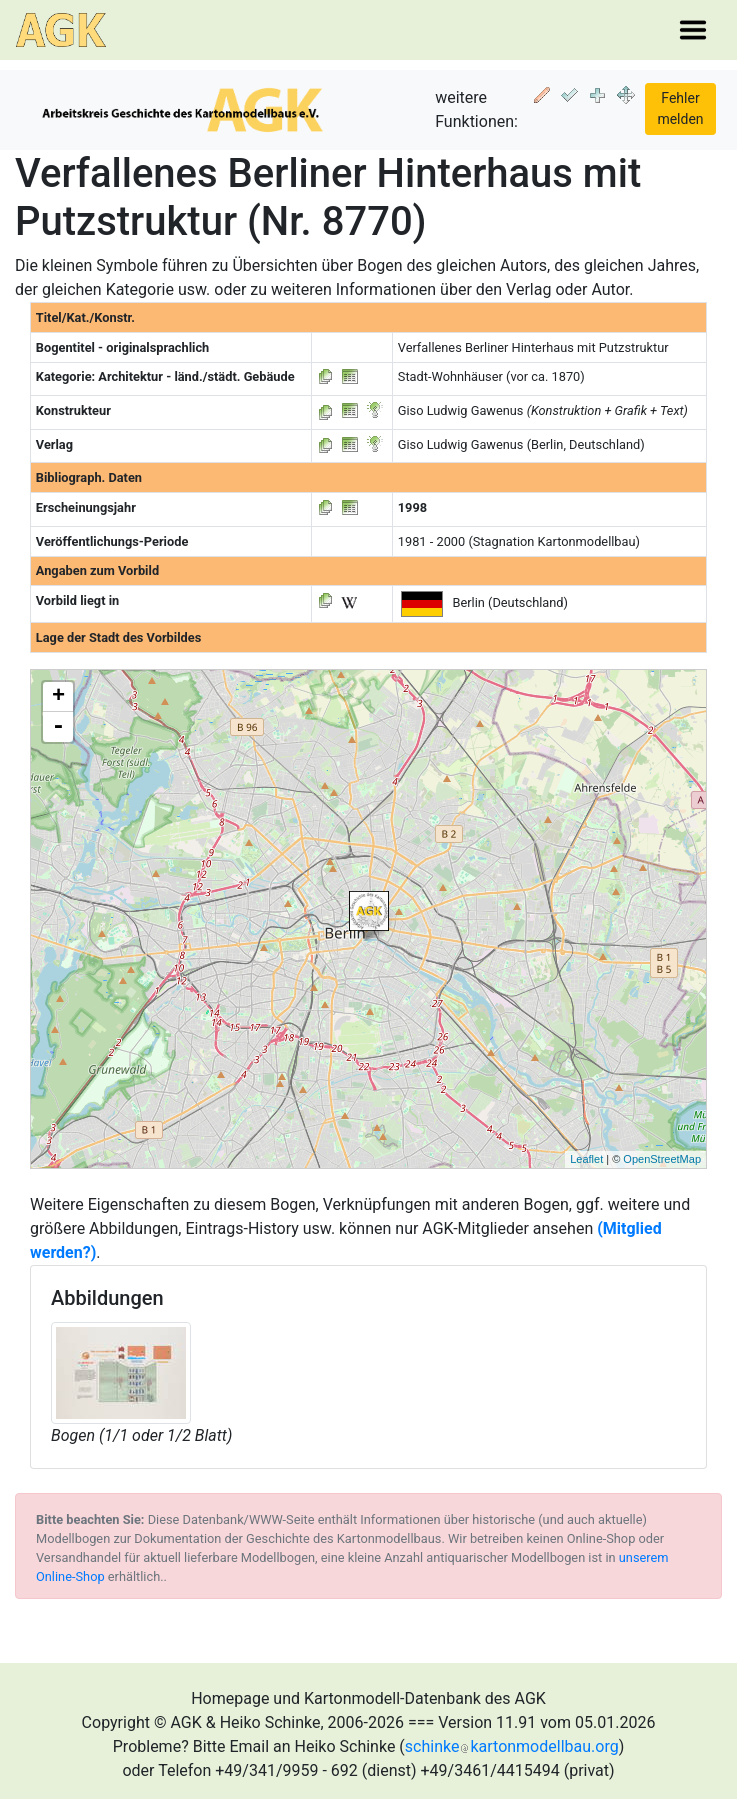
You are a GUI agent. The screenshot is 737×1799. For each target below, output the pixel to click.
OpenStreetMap (662, 1159)
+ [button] (58, 697)
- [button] (58, 727)
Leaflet (586, 1159)
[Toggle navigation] (693, 30)
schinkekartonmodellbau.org (512, 1746)
